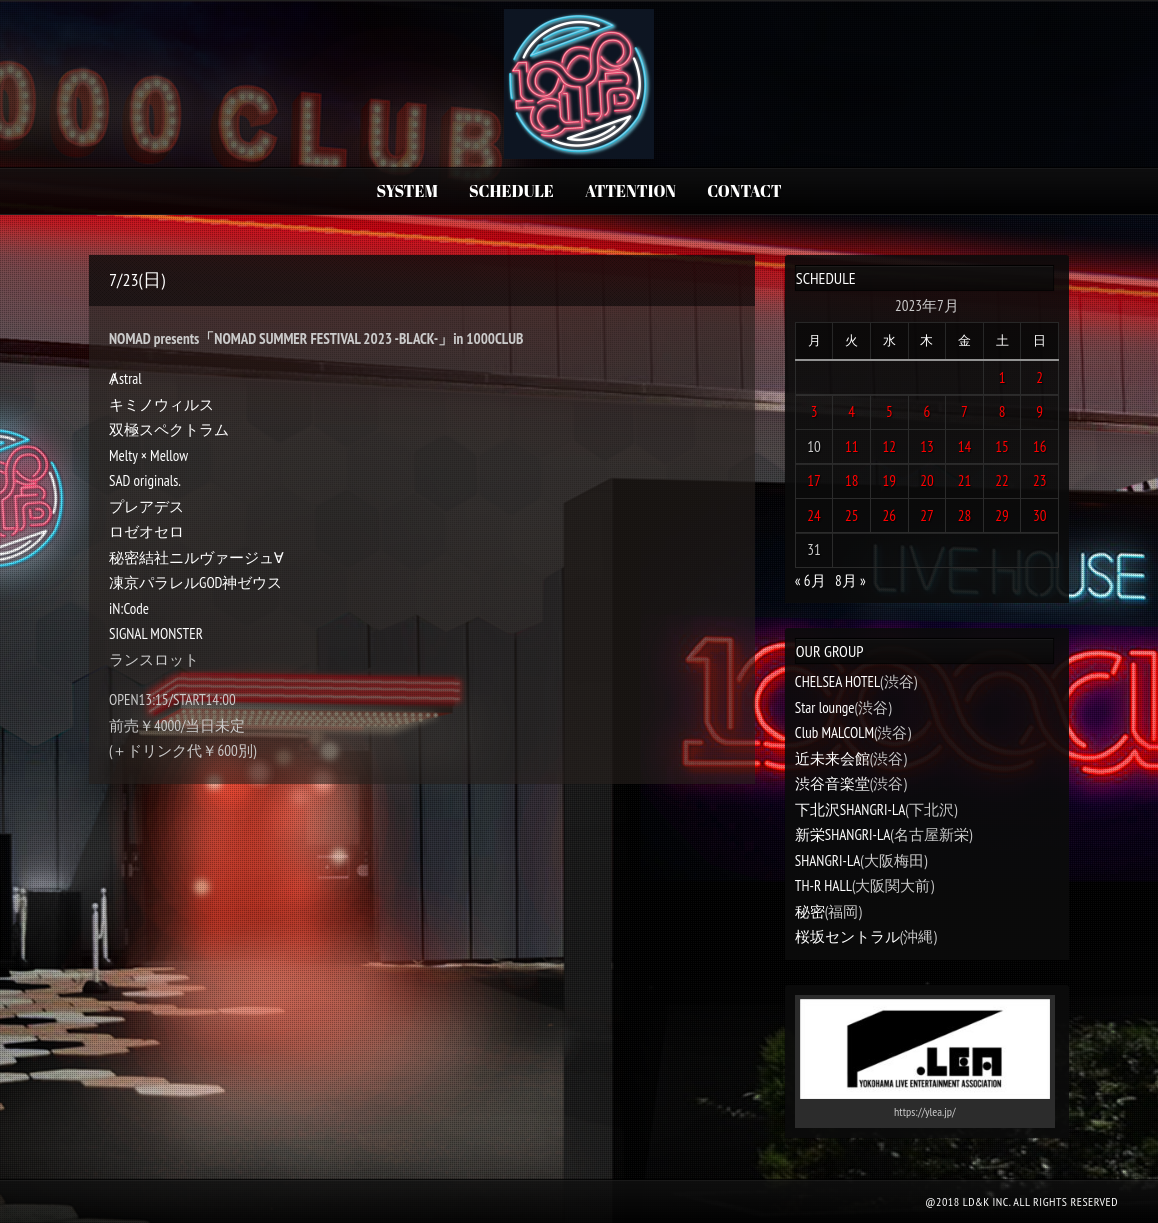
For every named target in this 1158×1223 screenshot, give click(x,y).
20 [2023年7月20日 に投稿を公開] (927, 480)
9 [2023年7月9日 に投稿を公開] (1039, 411)
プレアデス (146, 506)
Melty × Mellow (148, 455)
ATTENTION (630, 191)
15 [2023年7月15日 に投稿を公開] (1002, 446)
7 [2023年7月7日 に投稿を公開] (964, 411)
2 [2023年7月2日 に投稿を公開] (1039, 377)
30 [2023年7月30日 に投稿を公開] (1040, 515)
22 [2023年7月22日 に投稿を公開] (1002, 480)
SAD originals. (145, 480)
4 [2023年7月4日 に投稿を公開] (851, 411)
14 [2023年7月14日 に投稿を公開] (965, 446)
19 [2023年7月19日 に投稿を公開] (890, 480)
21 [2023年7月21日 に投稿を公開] (965, 480)
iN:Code (129, 608)
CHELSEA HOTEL (837, 681)
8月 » (850, 580)
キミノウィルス (161, 404)
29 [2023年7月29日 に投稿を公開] (1002, 515)
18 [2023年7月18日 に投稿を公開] (852, 480)
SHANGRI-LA (827, 860)
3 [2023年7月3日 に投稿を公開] (814, 411)
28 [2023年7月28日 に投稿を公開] (965, 515)
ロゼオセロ (146, 531)
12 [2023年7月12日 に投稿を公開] (890, 446)
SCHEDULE (511, 191)
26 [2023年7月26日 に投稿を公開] (890, 515)
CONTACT (744, 191)
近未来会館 (832, 758)
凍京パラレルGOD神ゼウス (196, 582)
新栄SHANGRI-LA (842, 834)
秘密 (810, 911)
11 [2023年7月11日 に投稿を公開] (852, 446)
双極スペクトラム (169, 429)
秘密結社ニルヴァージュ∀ (196, 557)
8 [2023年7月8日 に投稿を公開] (1002, 411)
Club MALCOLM (834, 732)
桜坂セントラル (847, 936)
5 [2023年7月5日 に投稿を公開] (889, 411)
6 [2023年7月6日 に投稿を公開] (927, 411)
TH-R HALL (823, 885)
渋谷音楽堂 (832, 783)
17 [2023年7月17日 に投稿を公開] (814, 480)
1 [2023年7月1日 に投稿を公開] (1002, 377)
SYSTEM (406, 191)
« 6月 (810, 580)
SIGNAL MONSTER (156, 633)
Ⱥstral (125, 378)
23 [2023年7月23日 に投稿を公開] (1040, 480)
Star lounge (825, 707)
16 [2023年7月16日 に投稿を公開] (1040, 446)
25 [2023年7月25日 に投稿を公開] (852, 515)
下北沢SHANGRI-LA (850, 809)
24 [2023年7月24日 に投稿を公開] (814, 515)
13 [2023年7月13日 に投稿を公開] (927, 446)
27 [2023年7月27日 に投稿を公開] (927, 515)
